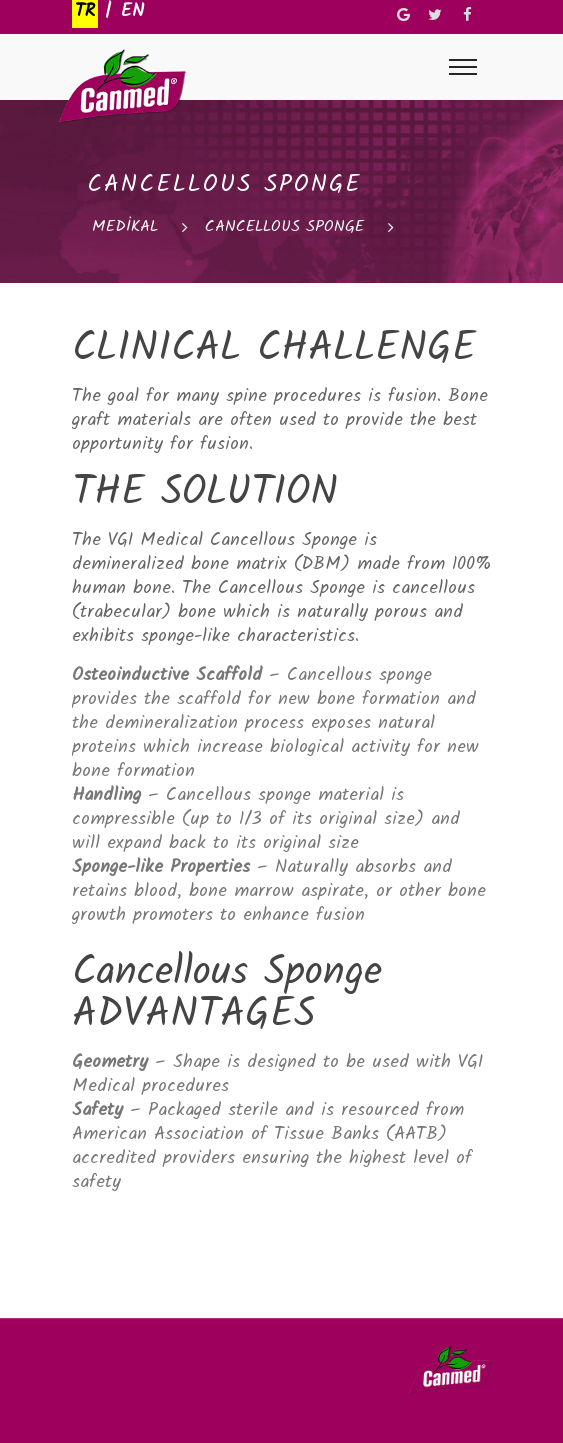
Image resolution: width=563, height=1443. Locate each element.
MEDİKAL (125, 227)
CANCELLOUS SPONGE (284, 227)
